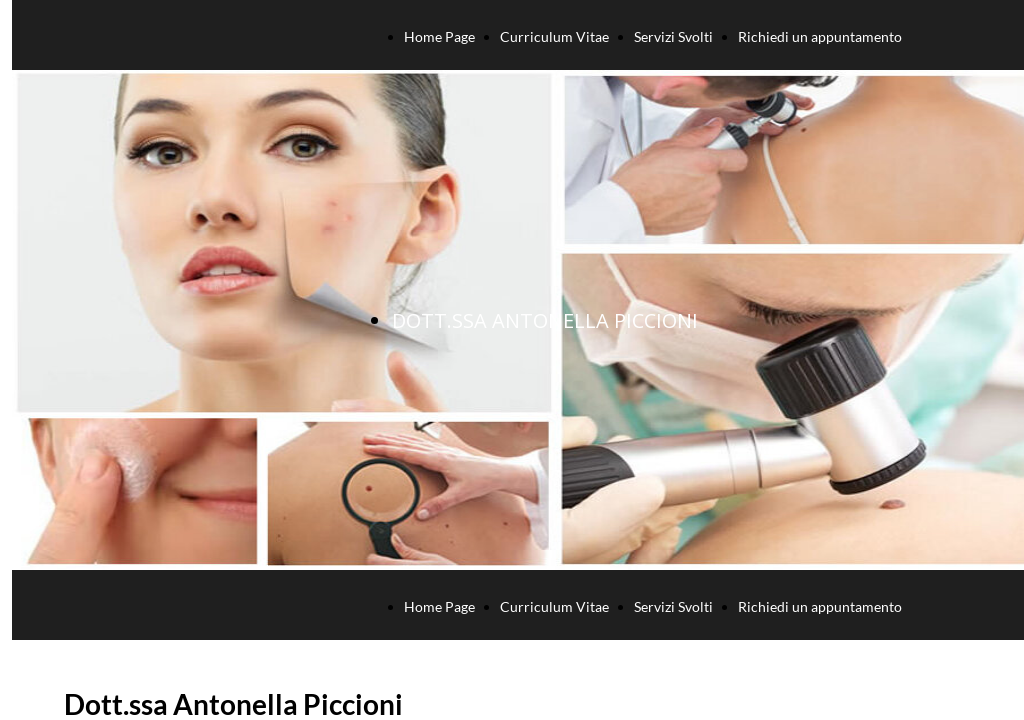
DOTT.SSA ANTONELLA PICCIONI (545, 320)
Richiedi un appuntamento (820, 36)
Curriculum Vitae (554, 36)
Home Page (439, 36)
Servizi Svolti (673, 36)
